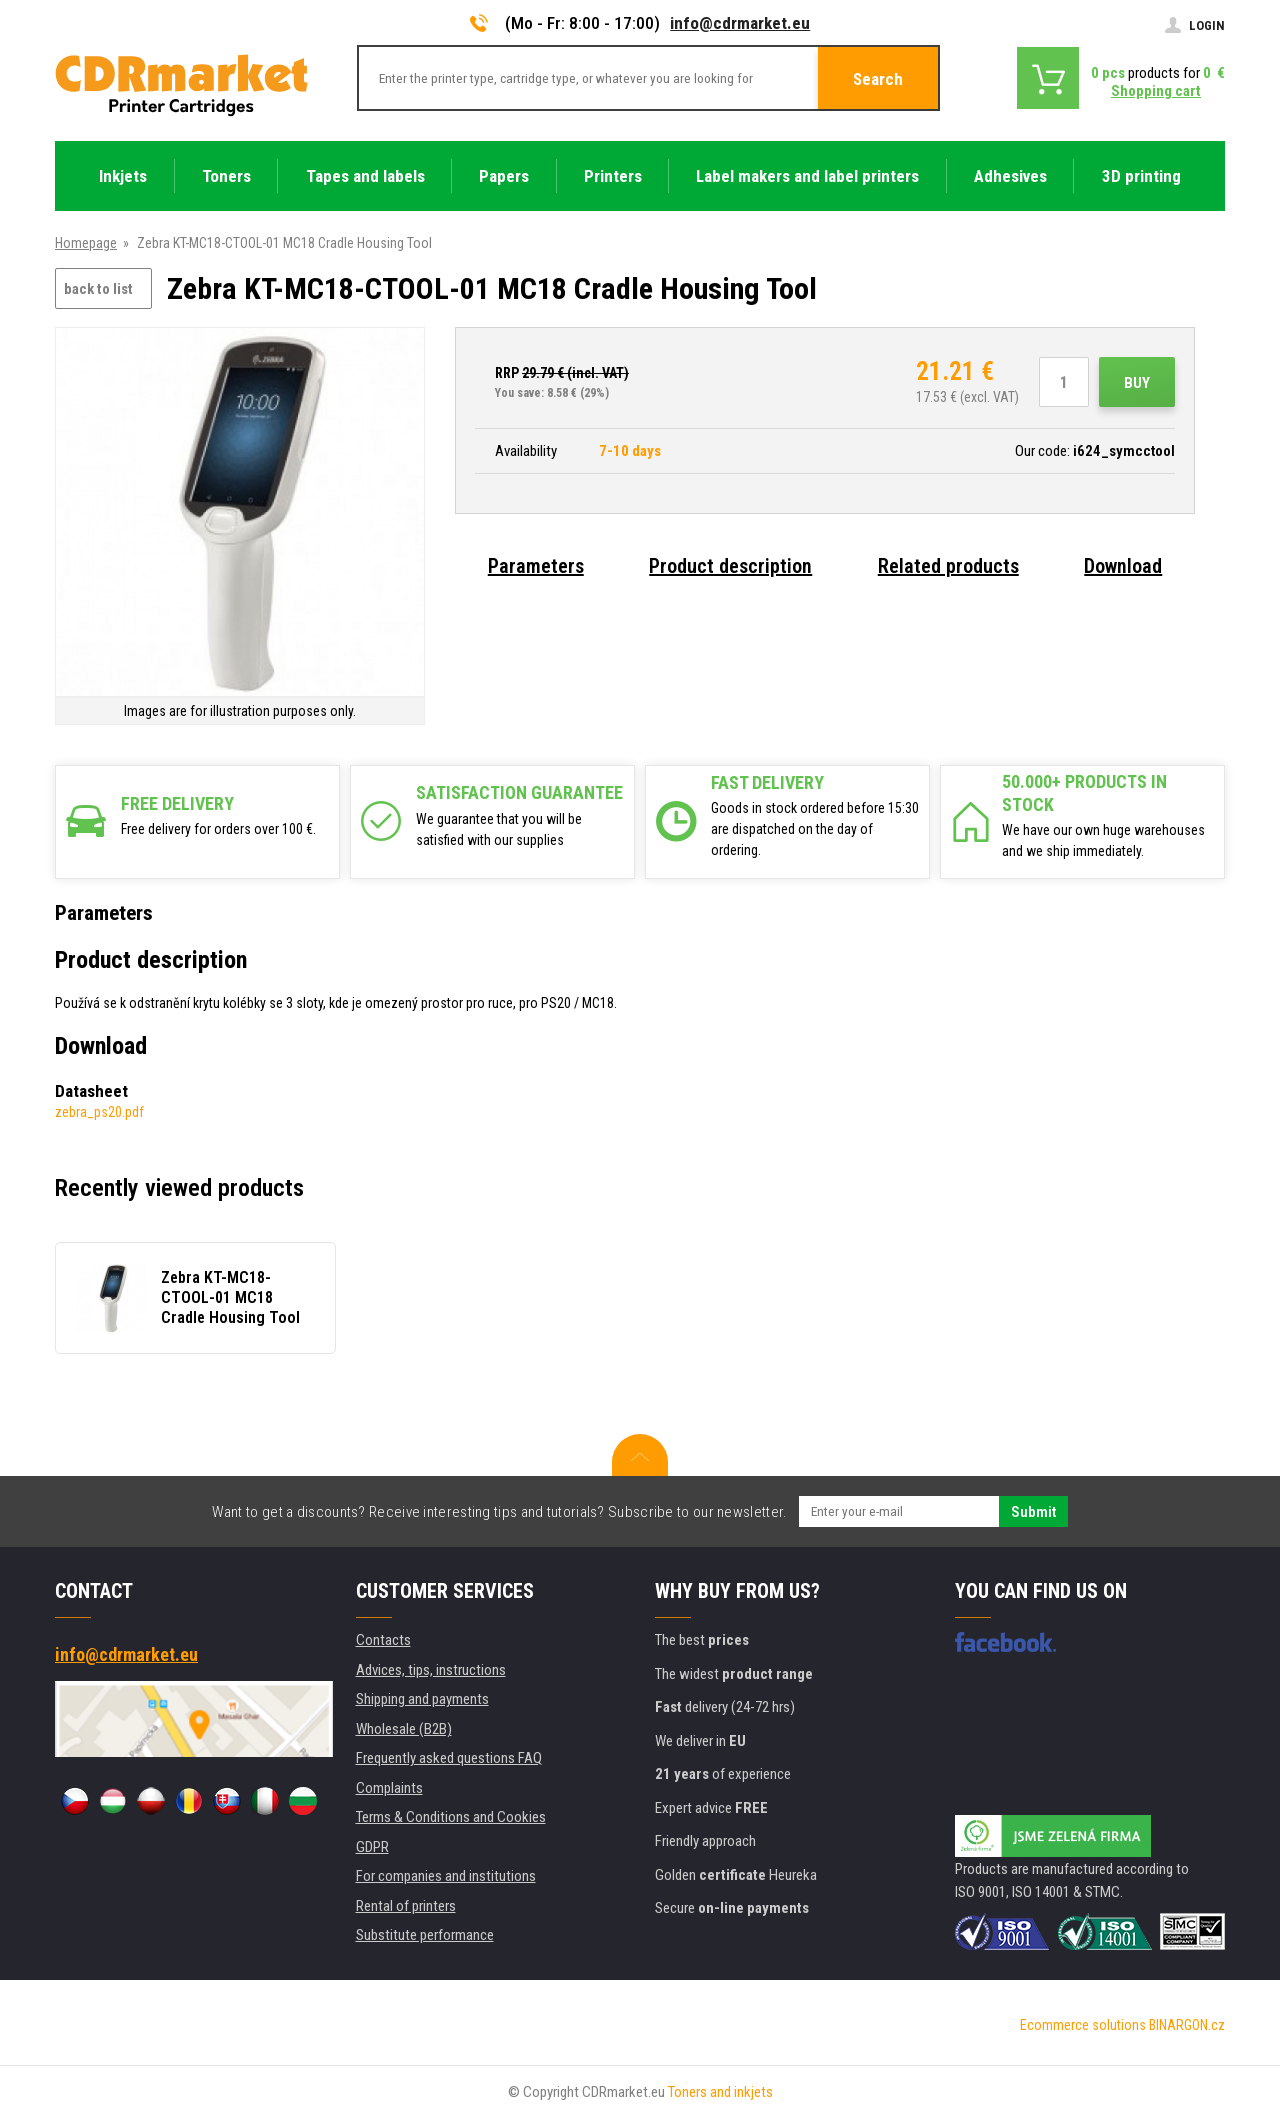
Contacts (383, 1640)
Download (1123, 566)
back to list (98, 289)
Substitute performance (425, 1935)
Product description (730, 566)
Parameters (536, 566)
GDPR (372, 1847)
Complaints (389, 1788)
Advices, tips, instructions (431, 1670)
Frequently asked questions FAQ (449, 1758)
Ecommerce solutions (1083, 2025)
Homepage (86, 243)
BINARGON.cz (1187, 2025)
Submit (1033, 1512)
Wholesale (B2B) (404, 1729)
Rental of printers (406, 1906)
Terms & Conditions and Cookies (451, 1817)
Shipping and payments (422, 1699)
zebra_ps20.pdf (99, 1112)
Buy (1137, 383)
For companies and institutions (446, 1876)
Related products (948, 566)
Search (878, 79)
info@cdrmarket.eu (740, 23)
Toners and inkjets (720, 2092)
